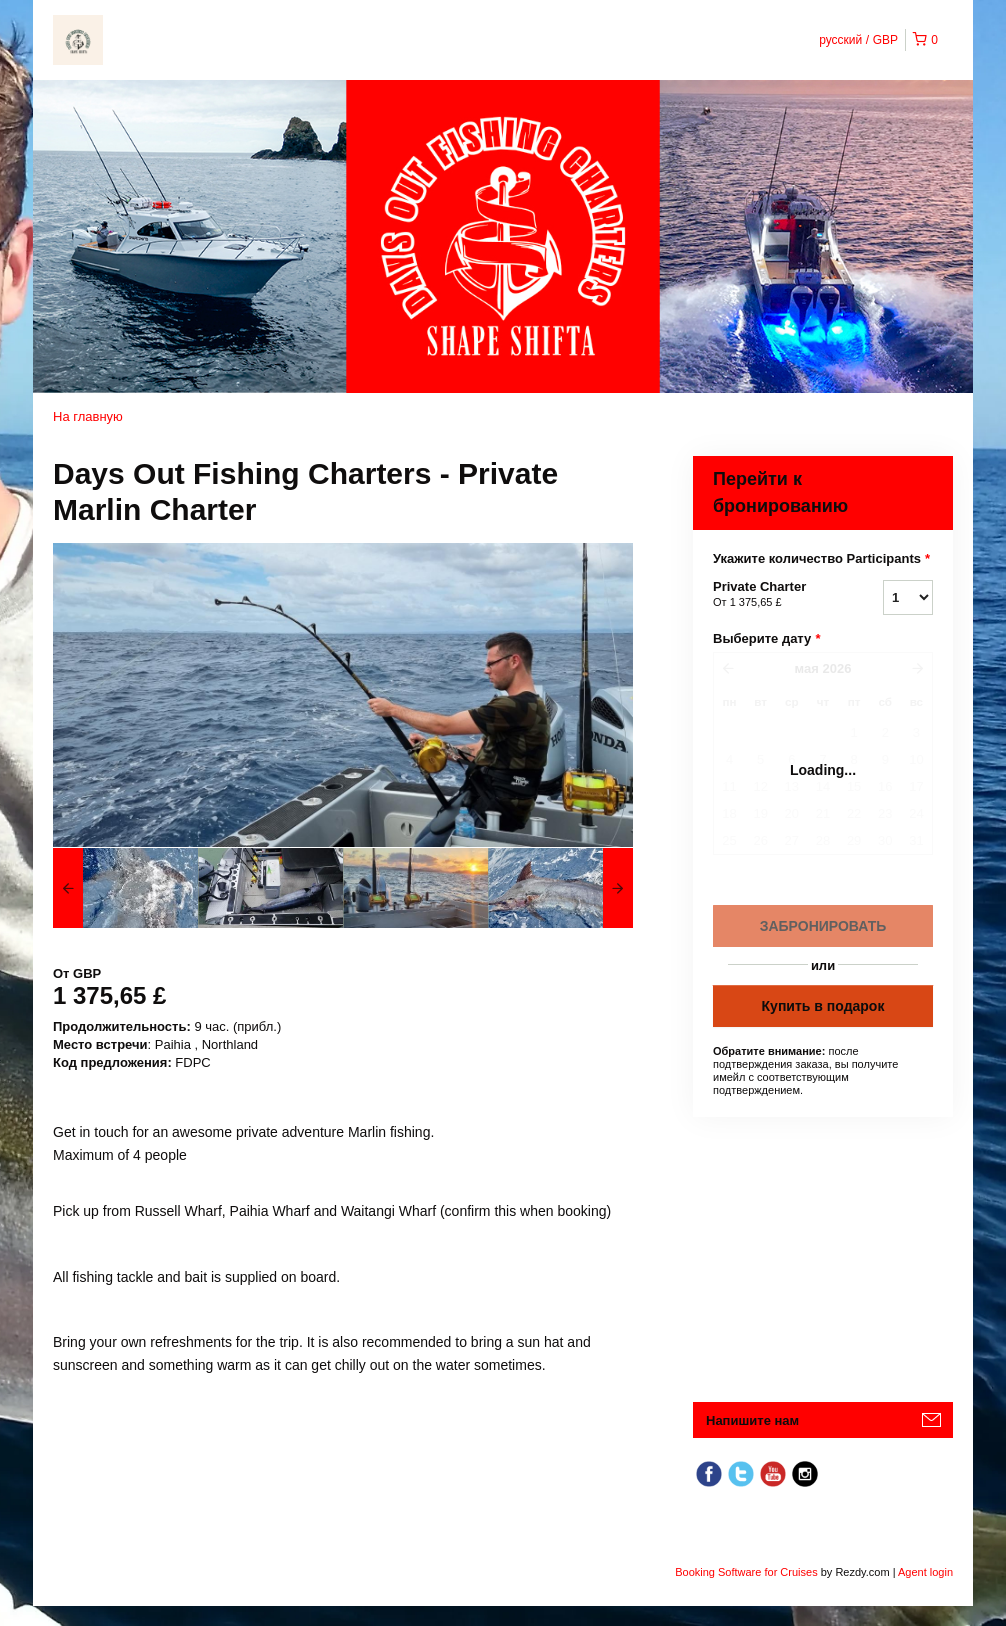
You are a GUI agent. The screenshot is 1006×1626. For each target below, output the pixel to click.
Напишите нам (752, 1420)
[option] (125, 888)
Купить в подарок (823, 1006)
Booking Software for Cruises (748, 1572)
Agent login (925, 1572)
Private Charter (773, 595)
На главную (88, 416)
